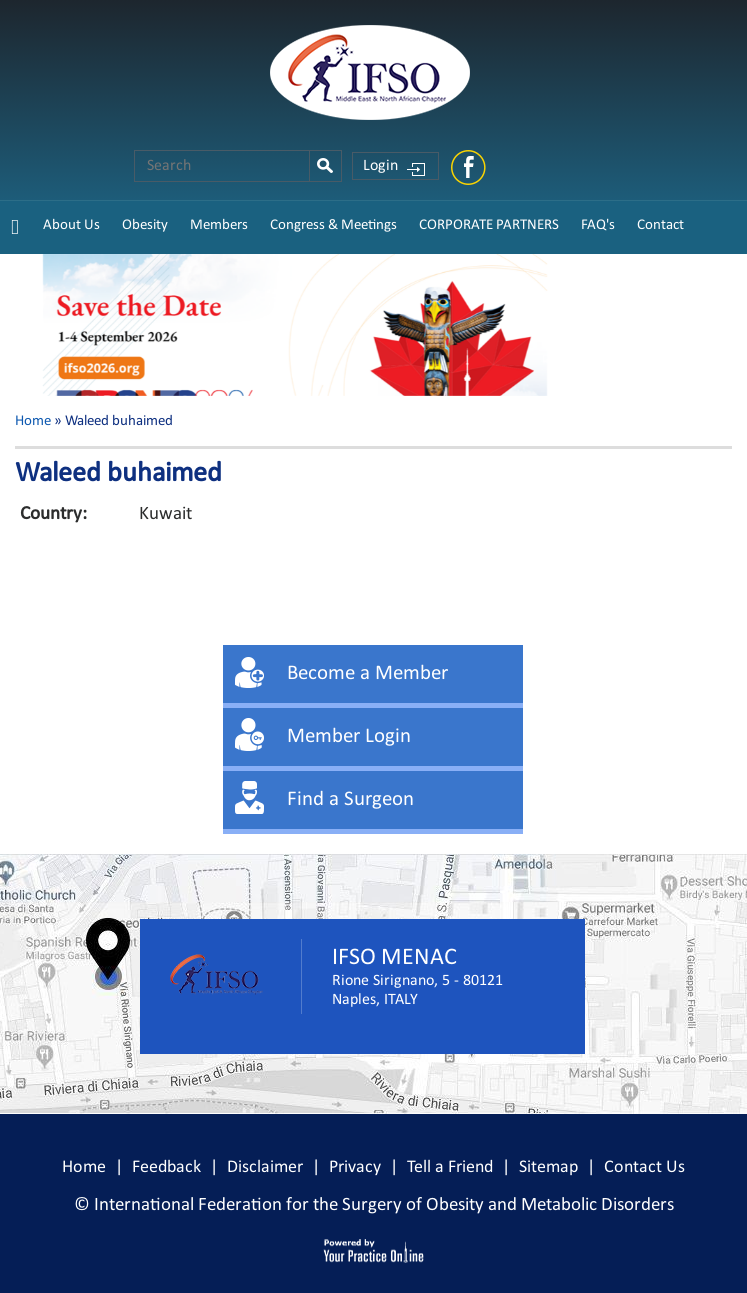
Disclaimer (265, 1167)
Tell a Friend (450, 1167)
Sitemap (548, 1167)
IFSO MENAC (394, 958)
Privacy (355, 1167)
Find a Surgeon (350, 799)
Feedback (166, 1167)
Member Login (349, 736)
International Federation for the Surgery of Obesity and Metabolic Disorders (384, 1205)
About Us (71, 225)
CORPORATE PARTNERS (489, 225)
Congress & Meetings (333, 225)
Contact (660, 225)
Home (33, 421)
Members (219, 225)
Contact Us (644, 1167)
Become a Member (367, 673)
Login (380, 166)
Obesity (145, 225)
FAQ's (598, 225)
